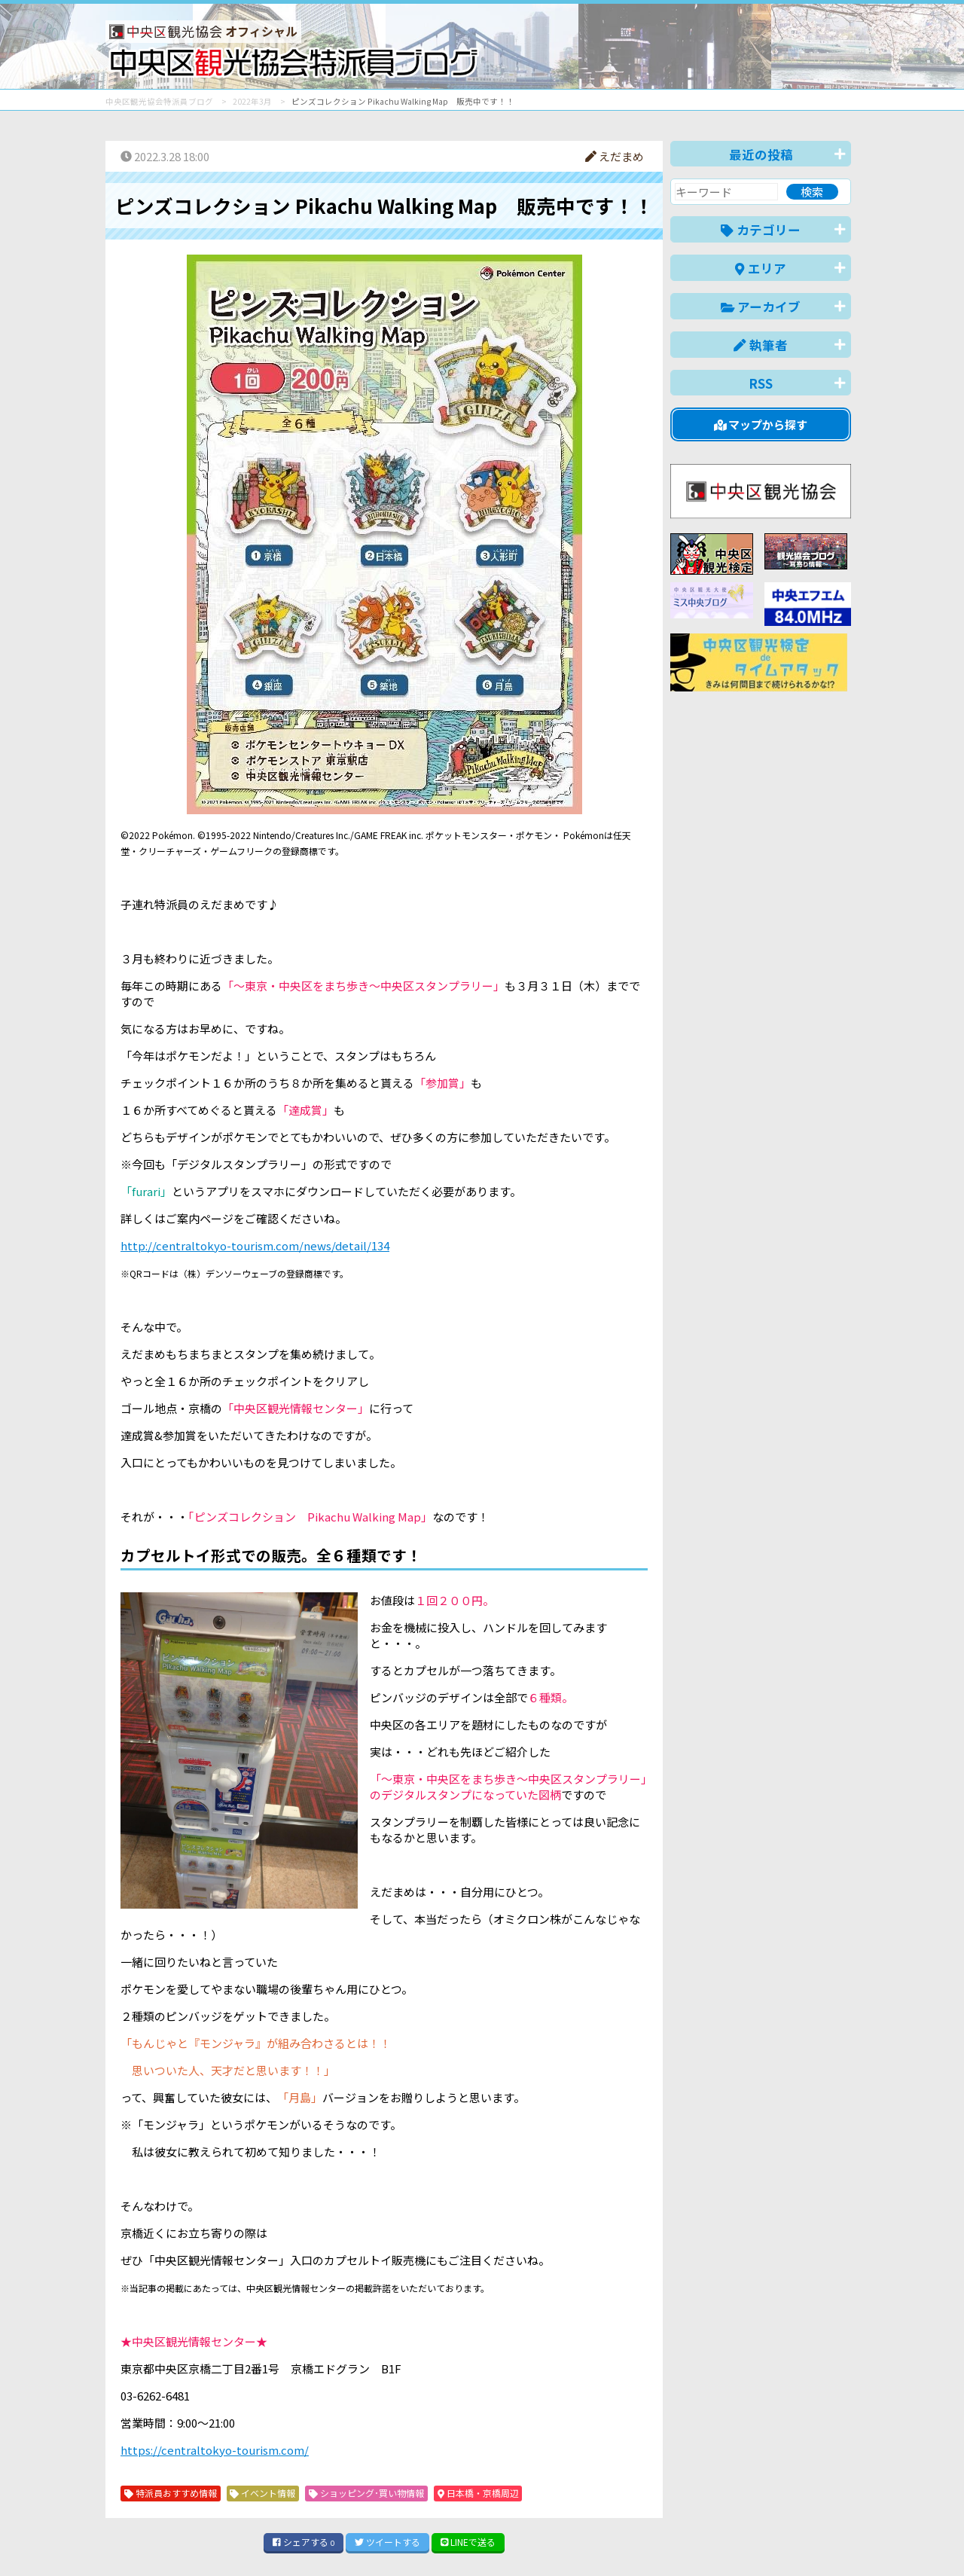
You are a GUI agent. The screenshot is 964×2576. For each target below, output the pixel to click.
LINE (468, 2541)
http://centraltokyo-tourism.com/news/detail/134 (254, 1245)
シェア (303, 2541)
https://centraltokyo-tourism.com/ (214, 2450)
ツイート (387, 2541)
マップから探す (761, 424)
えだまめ (614, 156)
